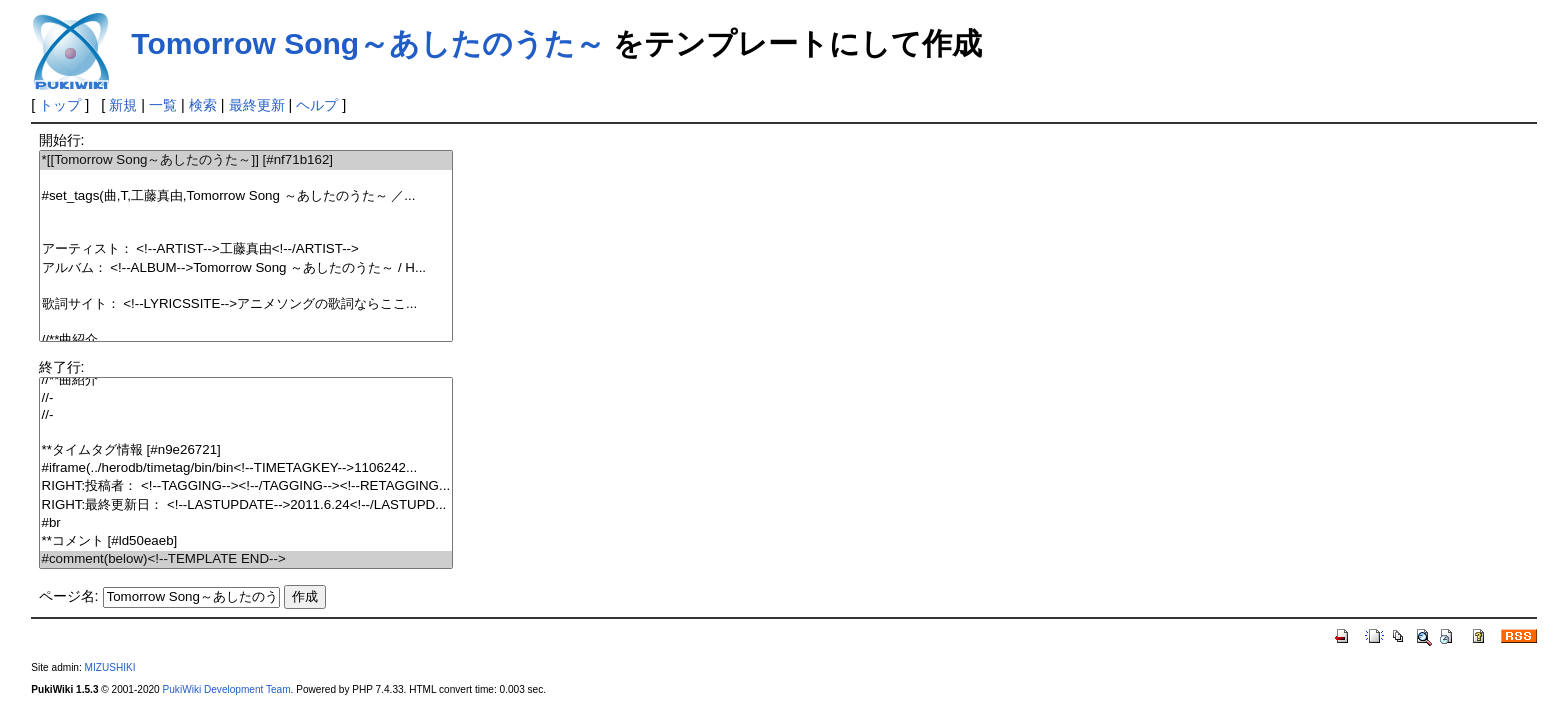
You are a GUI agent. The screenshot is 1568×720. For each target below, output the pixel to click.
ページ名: (69, 596)
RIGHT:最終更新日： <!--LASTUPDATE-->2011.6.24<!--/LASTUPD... (246, 505)
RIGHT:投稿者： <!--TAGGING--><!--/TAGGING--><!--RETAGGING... (246, 486)
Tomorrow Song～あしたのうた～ (368, 43)
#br (246, 523)
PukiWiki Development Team (227, 689)
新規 (123, 105)
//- (246, 398)
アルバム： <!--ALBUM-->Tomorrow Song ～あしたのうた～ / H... (246, 268)
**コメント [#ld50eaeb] (246, 541)
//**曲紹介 (246, 340)
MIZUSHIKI (110, 667)
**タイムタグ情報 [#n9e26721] (246, 450)
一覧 (163, 105)
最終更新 (257, 105)
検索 (203, 105)
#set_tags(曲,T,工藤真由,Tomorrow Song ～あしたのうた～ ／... (246, 196)
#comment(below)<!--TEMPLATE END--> (246, 559)
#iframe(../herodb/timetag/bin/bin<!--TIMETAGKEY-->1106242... (246, 468)
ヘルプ (317, 105)
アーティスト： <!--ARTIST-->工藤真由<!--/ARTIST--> (246, 249)
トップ (60, 105)
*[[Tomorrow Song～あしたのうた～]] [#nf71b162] (246, 160)
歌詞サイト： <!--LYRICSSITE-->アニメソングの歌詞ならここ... (246, 304)
